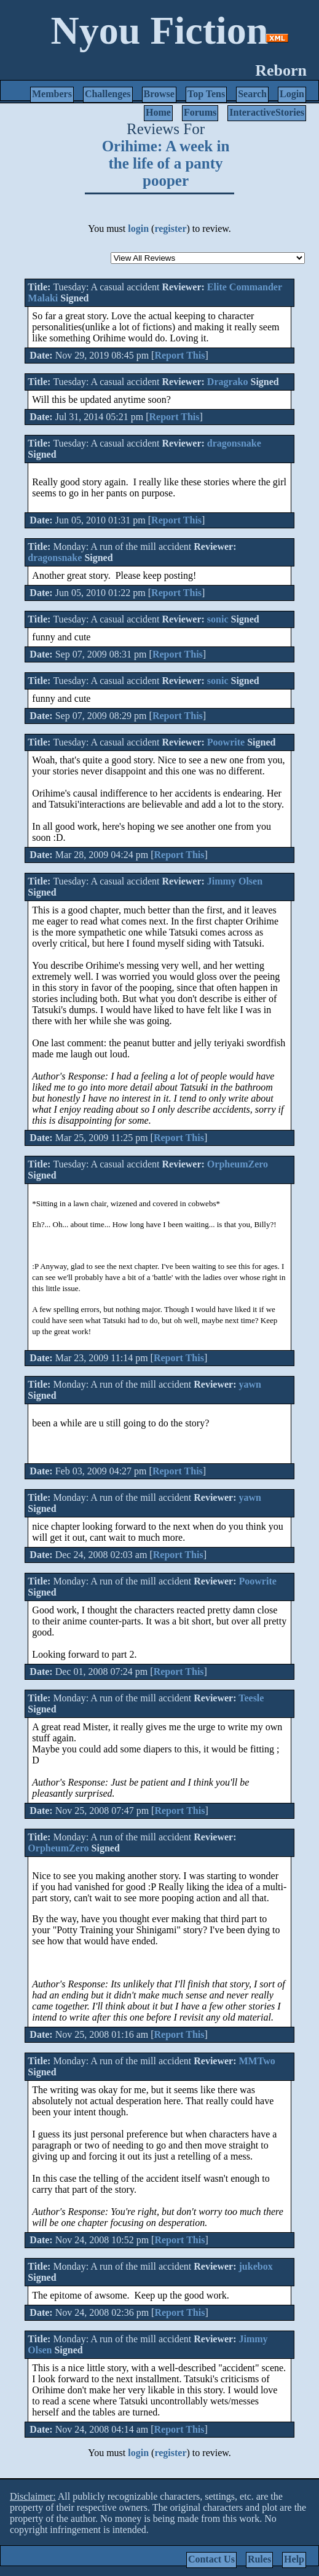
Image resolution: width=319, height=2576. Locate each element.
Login (292, 94)
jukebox (256, 2266)
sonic (218, 619)
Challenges (108, 94)
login (138, 228)
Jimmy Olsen (234, 881)
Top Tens (206, 94)
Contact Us (211, 2559)
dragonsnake (234, 443)
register (170, 228)
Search (252, 94)
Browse (159, 94)
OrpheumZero (237, 1164)
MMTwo (257, 2061)
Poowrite (226, 742)
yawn (250, 1384)
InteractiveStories (266, 112)
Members (52, 94)
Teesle (251, 1698)
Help (294, 2559)
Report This (179, 355)
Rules (259, 2559)
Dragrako (227, 381)
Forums (200, 112)
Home (158, 112)
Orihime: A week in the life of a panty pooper (166, 163)
